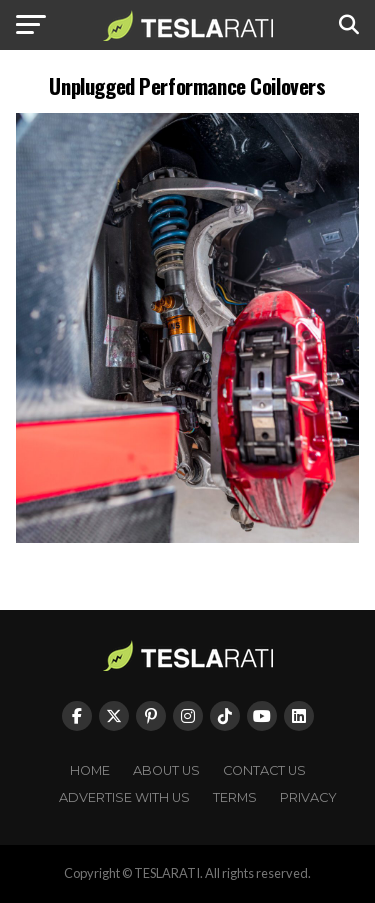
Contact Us (264, 770)
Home (90, 770)
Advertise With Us (124, 797)
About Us (166, 770)
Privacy (308, 797)
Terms (235, 797)
